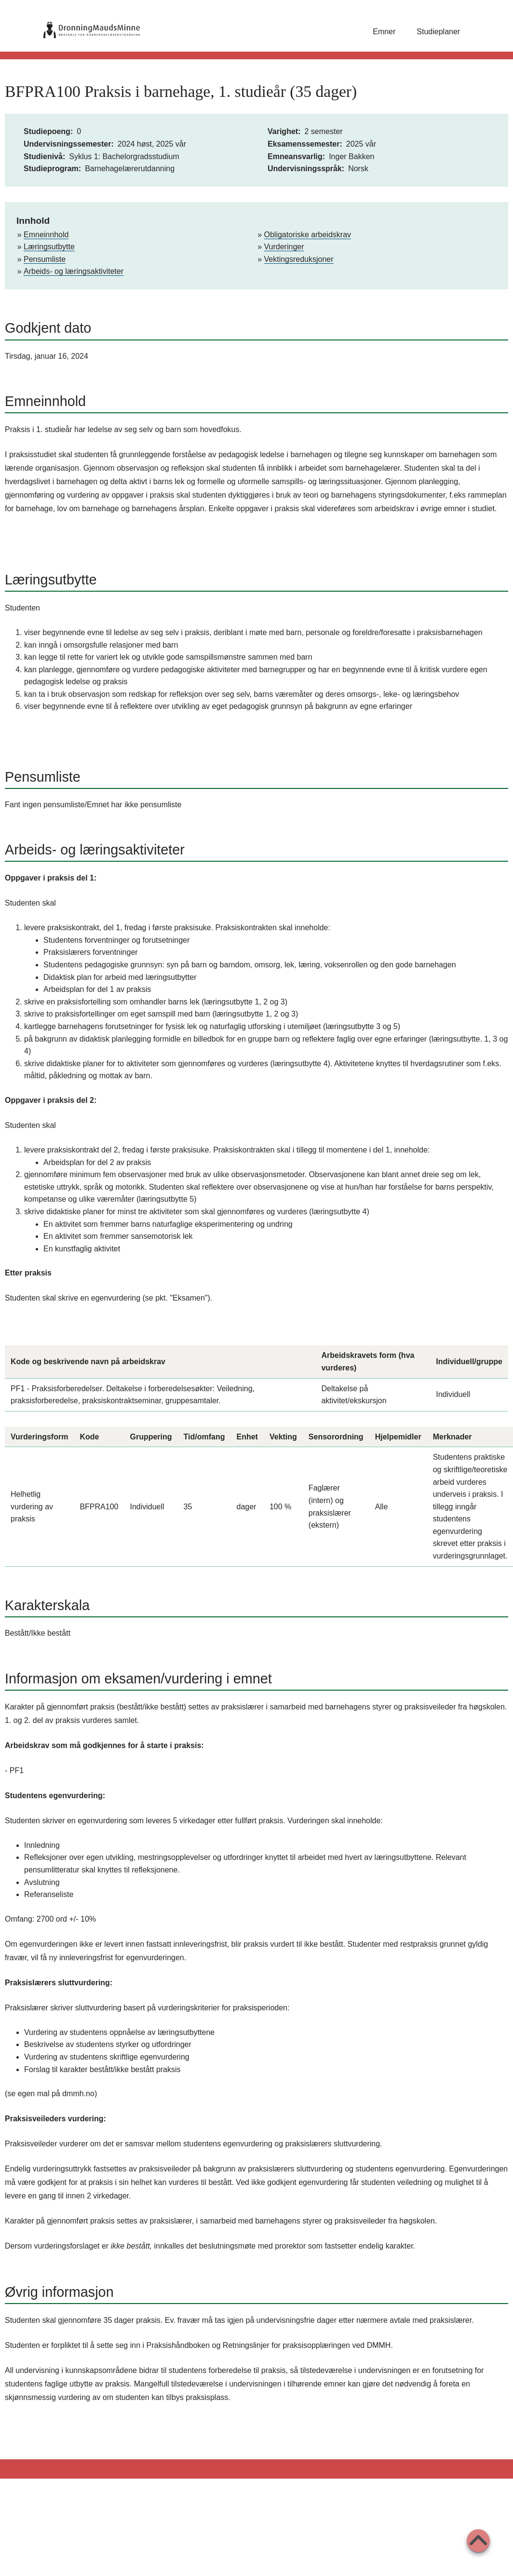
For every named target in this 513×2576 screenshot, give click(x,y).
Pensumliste (45, 259)
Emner (384, 31)
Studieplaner (438, 31)
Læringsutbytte (49, 247)
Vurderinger (284, 247)
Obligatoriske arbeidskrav (307, 234)
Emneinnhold (46, 234)
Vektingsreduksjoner (299, 259)
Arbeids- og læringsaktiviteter (73, 271)
